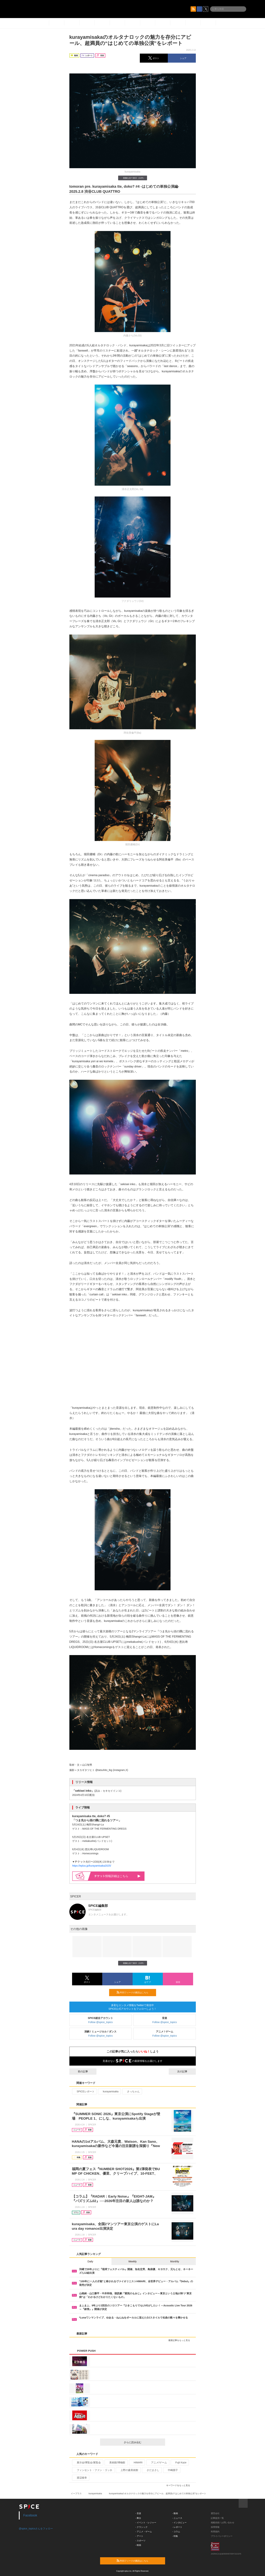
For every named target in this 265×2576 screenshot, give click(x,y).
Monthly (174, 2261)
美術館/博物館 (115, 2462)
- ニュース (177, 2518)
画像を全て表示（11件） (132, 178)
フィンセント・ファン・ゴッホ (93, 2470)
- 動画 (175, 2513)
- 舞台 (138, 2518)
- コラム (176, 2531)
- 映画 (138, 2545)
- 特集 (175, 2536)
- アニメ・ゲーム (143, 2531)
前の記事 (79, 2071)
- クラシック (141, 2527)
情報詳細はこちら (117, 1876)
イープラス (76, 2493)
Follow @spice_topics (100, 2022)
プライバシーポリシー (221, 2536)
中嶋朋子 (171, 2470)
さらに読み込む (143, 2442)
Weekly (132, 2261)
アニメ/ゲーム (157, 2462)
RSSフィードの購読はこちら (135, 1992)
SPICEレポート (84, 2091)
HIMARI (137, 2462)
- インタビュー (179, 2522)
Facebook (30, 2515)
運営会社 (215, 2513)
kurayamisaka (109, 2091)
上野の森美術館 (127, 2470)
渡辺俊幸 (80, 2477)
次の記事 (185, 2071)
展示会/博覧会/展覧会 (87, 2462)
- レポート (177, 2527)
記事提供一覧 (217, 2518)
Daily (90, 2261)
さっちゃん (132, 2091)
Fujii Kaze (179, 2462)
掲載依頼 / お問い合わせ (222, 2522)
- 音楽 (138, 2513)
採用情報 (215, 2527)
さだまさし (151, 2470)
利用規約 (215, 2531)
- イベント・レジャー (145, 2522)
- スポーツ (140, 2540)
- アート (139, 2536)
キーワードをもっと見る (179, 2485)
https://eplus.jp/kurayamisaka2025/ (91, 1865)
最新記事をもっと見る (180, 2340)
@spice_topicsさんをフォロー (36, 2528)
